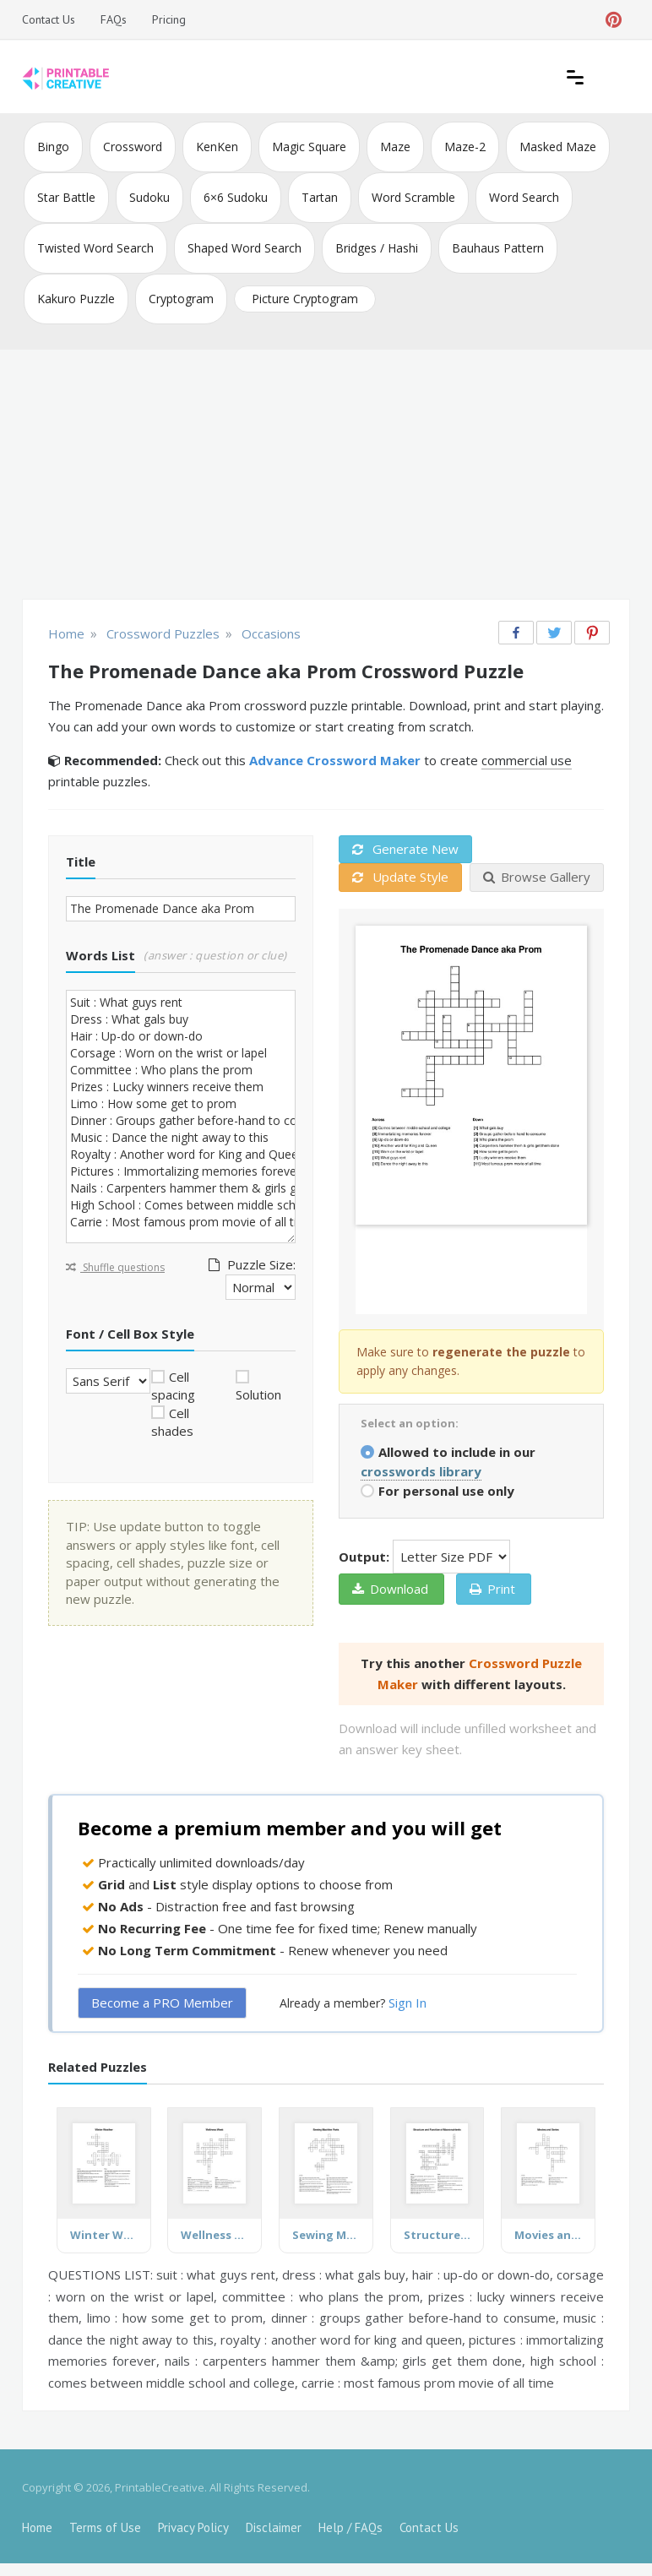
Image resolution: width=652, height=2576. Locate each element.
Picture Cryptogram (305, 299)
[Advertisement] (326, 476)
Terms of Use (105, 2527)
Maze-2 (465, 147)
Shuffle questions (115, 1267)
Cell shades (172, 1422)
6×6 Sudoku (236, 197)
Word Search (524, 197)
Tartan (320, 197)
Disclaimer (274, 2527)
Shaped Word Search (244, 248)
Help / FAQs (350, 2527)
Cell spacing (173, 1385)
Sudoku (149, 197)
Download (390, 1588)
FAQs (114, 19)
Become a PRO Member (162, 2002)
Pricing (169, 19)
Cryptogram (181, 299)
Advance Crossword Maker (335, 760)
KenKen (217, 147)
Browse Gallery (536, 876)
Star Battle (66, 197)
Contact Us (48, 19)
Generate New (405, 848)
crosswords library (421, 1471)
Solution (258, 1394)
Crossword (132, 147)
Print (492, 1588)
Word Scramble (413, 197)
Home (37, 2527)
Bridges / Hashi (376, 248)
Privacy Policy (193, 2527)
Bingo (53, 147)
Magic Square (309, 147)
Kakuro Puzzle (76, 299)
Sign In (407, 2002)
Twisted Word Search (95, 248)
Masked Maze (557, 147)
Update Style (400, 876)
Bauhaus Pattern (498, 248)
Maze (395, 147)
